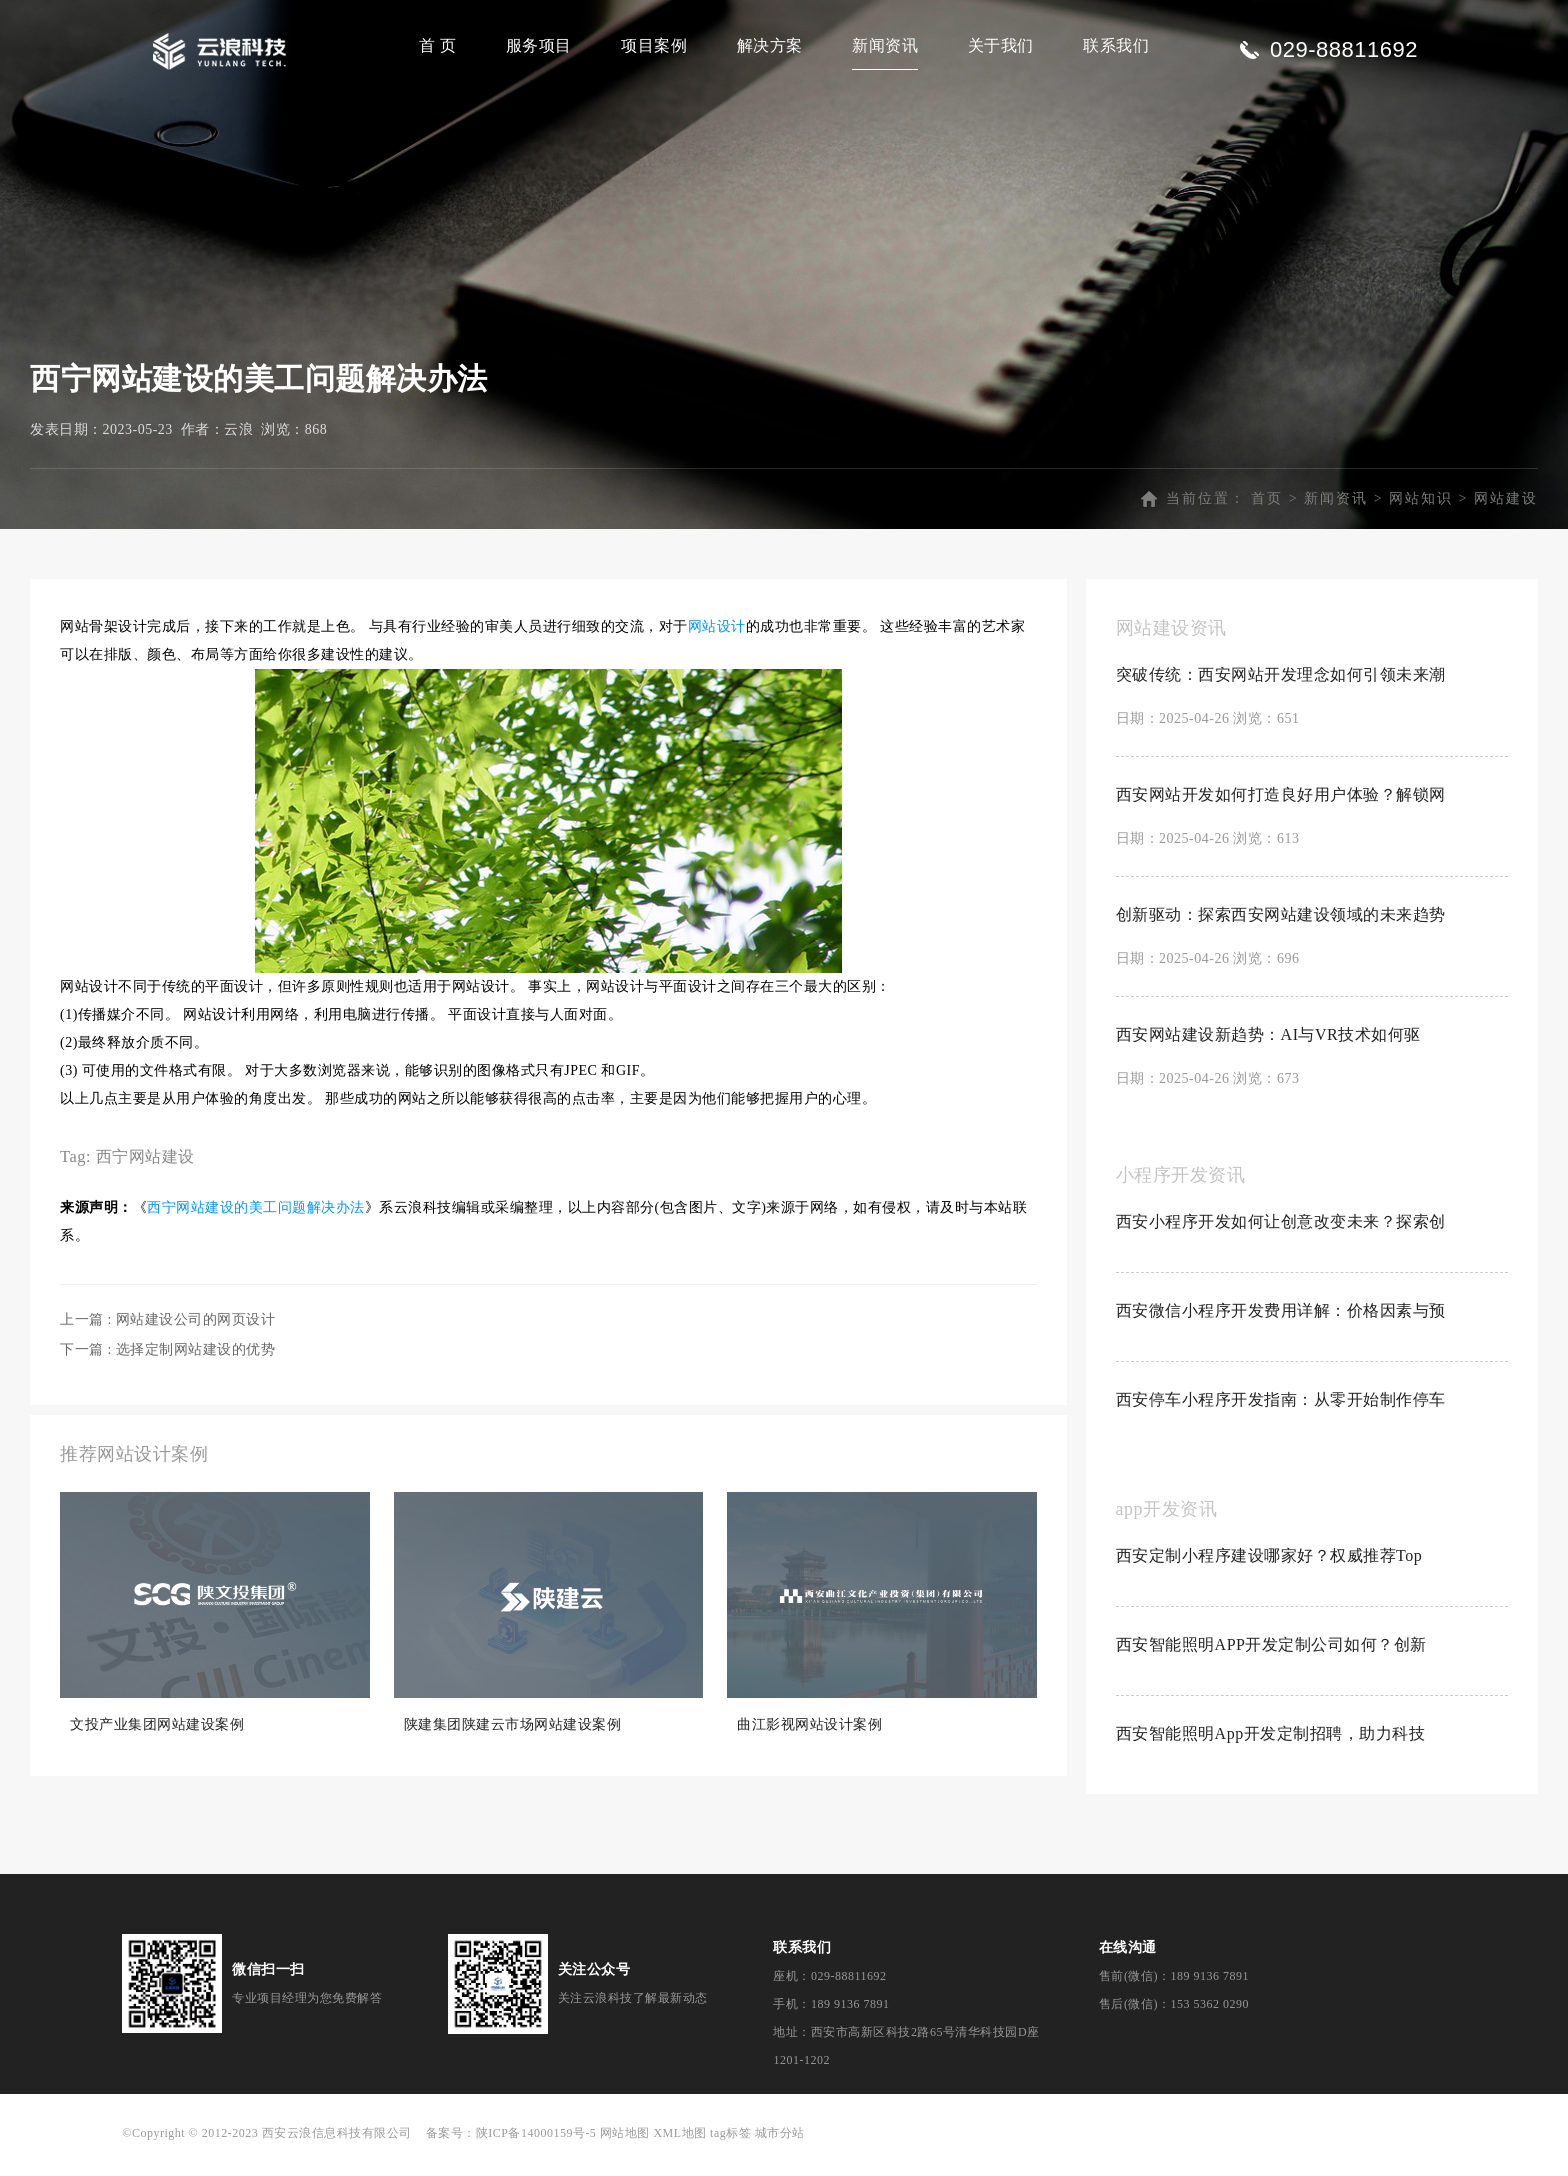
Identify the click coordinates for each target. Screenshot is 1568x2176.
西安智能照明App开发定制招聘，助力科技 (1271, 1744)
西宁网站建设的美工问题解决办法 (256, 1218)
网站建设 (1506, 509)
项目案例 (654, 45)
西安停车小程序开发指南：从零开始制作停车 (1281, 1410)
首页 (1267, 509)
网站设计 (717, 637)
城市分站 (780, 2144)
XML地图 (679, 2144)
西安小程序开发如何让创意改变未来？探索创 (1281, 1232)
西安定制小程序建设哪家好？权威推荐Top (1269, 1566)
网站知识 (1421, 509)
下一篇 (167, 1360)
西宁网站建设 (145, 1167)
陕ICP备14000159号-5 (536, 2144)
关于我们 (1001, 45)
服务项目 (539, 45)
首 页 (438, 45)
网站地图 (625, 2144)
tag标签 (730, 2144)
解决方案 (770, 45)
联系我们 (1116, 45)
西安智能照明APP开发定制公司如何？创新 (1271, 1655)
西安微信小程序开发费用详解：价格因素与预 (1281, 1321)
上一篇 (167, 1330)
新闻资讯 (885, 45)
